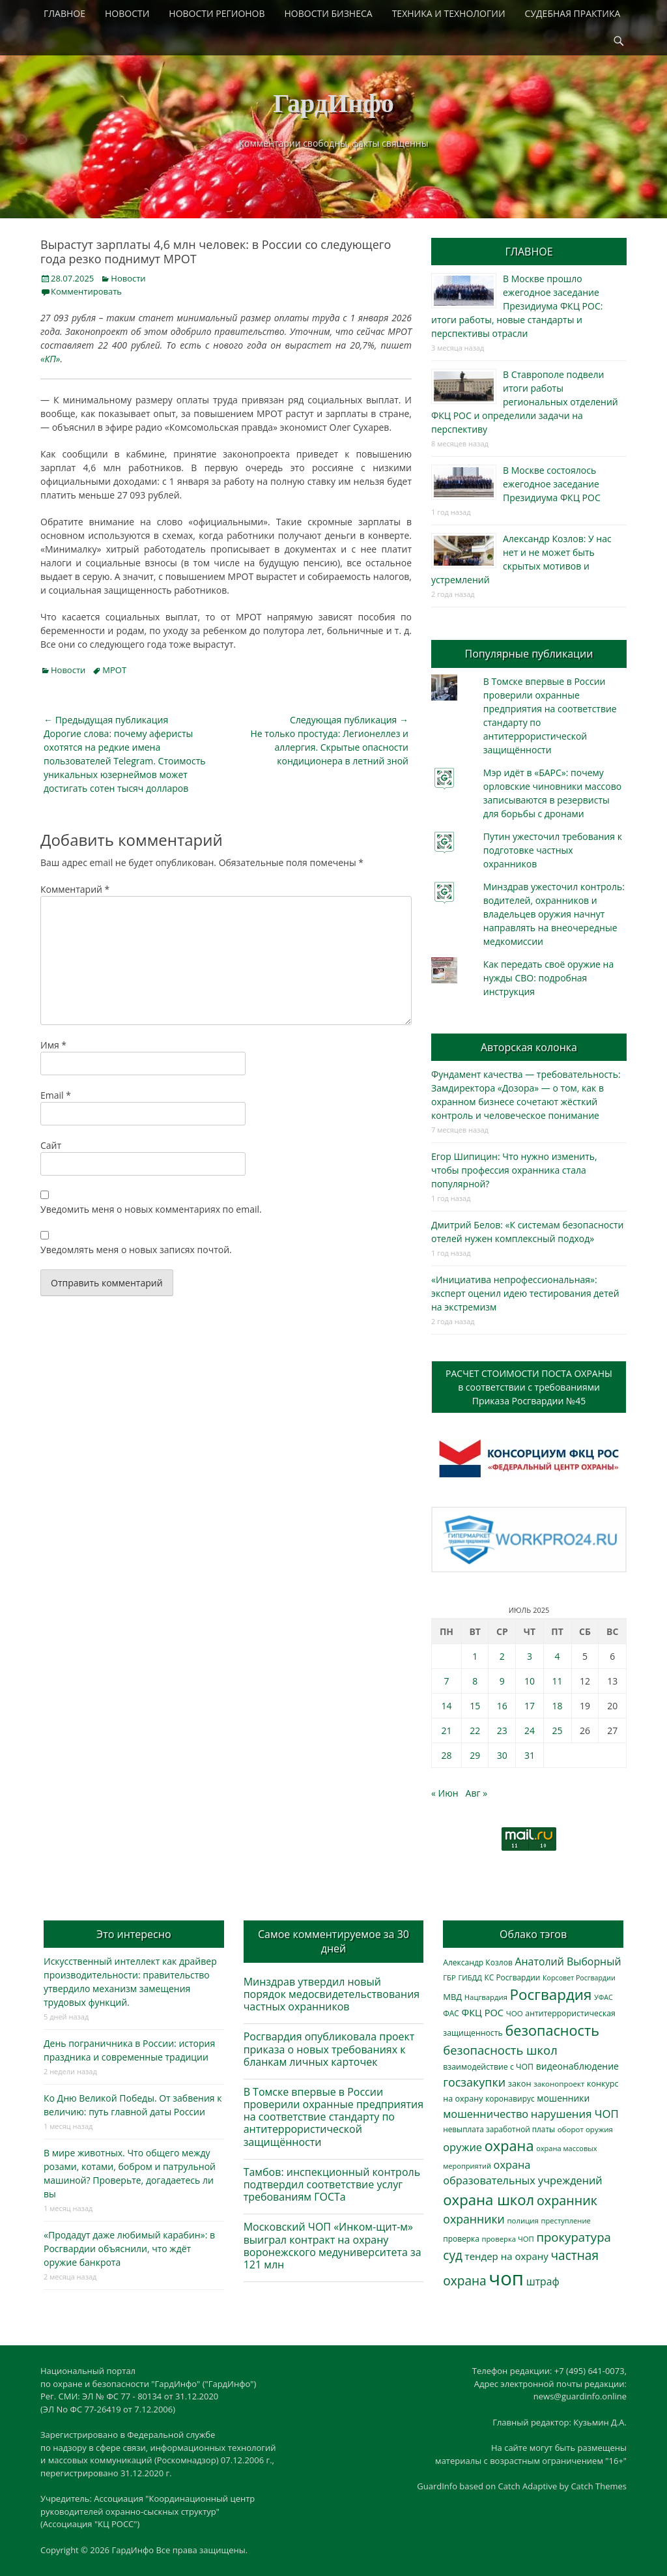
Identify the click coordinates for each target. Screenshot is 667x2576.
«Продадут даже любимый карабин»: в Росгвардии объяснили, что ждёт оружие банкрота (129, 2248)
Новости (128, 278)
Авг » (477, 1793)
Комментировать (86, 291)
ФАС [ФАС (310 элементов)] (451, 2013)
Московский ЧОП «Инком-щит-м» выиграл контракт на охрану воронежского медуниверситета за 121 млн (332, 2246)
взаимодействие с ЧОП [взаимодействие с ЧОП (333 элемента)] (488, 2066)
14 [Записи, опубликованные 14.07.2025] (446, 1706)
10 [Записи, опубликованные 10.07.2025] (529, 1681)
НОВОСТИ (127, 13)
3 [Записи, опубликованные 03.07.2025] (529, 1656)
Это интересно (133, 1934)
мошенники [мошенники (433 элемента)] (563, 2098)
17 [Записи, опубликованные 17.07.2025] (529, 1706)
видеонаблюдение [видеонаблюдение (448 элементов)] (577, 2066)
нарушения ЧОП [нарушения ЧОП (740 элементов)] (575, 2113)
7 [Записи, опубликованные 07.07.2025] (446, 1681)
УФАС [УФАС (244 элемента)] (603, 1997)
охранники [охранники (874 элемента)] (474, 2219)
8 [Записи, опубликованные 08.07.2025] (474, 1681)
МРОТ (114, 670)
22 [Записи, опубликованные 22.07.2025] (475, 1730)
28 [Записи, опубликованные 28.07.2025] (446, 1755)
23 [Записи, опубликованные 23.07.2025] (502, 1730)
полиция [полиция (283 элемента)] (523, 2220)
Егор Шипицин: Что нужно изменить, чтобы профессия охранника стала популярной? (514, 1170)
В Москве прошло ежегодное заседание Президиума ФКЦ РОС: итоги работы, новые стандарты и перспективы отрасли (517, 306)
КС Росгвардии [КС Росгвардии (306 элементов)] (513, 1977)
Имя (53, 1045)
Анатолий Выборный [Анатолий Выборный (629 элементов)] (568, 1961)
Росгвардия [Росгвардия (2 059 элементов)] (551, 1994)
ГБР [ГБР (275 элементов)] (449, 1977)
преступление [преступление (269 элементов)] (566, 2220)
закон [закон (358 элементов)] (520, 2083)
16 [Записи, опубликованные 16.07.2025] (502, 1706)
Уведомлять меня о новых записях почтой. (136, 1249)
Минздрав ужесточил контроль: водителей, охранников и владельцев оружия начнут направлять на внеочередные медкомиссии (554, 914)
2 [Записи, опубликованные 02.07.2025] (502, 1656)
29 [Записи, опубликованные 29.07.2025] (475, 1755)
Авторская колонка (529, 1047)
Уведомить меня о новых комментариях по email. (151, 1209)
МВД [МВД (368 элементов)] (452, 1997)
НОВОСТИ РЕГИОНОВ (216, 13)
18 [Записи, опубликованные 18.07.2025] (557, 1706)
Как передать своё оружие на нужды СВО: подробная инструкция (548, 978)
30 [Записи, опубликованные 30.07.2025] (502, 1755)
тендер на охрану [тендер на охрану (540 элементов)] (506, 2256)
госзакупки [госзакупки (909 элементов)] (474, 2082)
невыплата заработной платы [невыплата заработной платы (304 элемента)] (499, 2129)
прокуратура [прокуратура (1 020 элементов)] (573, 2237)
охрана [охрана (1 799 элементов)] (509, 2145)
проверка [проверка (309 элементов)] (461, 2238)
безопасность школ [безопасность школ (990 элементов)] (500, 2050)
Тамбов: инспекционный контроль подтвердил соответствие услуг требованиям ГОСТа (332, 2184)
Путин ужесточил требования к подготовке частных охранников (552, 850)
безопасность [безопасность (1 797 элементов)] (552, 2030)
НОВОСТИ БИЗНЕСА (329, 13)
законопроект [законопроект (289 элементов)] (558, 2084)
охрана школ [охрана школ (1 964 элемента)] (488, 2199)
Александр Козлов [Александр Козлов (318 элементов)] (478, 1962)
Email (55, 1095)
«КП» (50, 359)
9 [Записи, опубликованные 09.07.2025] (502, 1681)
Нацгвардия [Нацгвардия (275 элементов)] (485, 1997)
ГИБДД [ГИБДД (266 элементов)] (469, 1977)
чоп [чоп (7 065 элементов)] (506, 2278)
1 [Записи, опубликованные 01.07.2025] (474, 1656)
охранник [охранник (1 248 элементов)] (567, 2200)
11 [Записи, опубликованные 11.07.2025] (557, 1681)
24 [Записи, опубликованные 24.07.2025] (529, 1730)
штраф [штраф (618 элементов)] (543, 2281)
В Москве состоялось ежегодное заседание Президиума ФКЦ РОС (552, 484)
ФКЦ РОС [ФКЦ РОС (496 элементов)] (482, 2012)
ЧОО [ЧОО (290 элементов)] (514, 2013)
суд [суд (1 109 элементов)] (452, 2255)
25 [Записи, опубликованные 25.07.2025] (557, 1730)
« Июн (445, 1793)
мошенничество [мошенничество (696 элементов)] (485, 2113)
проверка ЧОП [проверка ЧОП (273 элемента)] (507, 2239)
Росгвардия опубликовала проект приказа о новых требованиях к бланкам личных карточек (329, 2048)
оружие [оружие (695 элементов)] (462, 2146)
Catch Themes (599, 2486)
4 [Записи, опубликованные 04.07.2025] (557, 1656)
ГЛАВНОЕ (64, 13)
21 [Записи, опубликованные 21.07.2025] (446, 1730)
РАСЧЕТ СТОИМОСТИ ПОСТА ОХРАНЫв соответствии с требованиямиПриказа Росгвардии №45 (529, 1387)
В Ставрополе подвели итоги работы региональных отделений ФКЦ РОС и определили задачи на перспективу (524, 401)
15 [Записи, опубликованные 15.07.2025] (475, 1706)
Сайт (50, 1145)
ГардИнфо (333, 103)
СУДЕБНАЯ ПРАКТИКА (573, 13)
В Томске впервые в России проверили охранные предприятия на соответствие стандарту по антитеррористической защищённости (334, 2117)
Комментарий (74, 889)
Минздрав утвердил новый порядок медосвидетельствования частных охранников (332, 1994)
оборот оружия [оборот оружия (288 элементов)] (585, 2129)
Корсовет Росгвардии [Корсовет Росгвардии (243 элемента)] (579, 1977)
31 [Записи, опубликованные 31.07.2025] (529, 1755)
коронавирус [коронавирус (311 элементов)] (509, 2098)
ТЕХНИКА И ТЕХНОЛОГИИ (448, 13)
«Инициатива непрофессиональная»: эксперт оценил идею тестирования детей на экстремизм (525, 1293)
